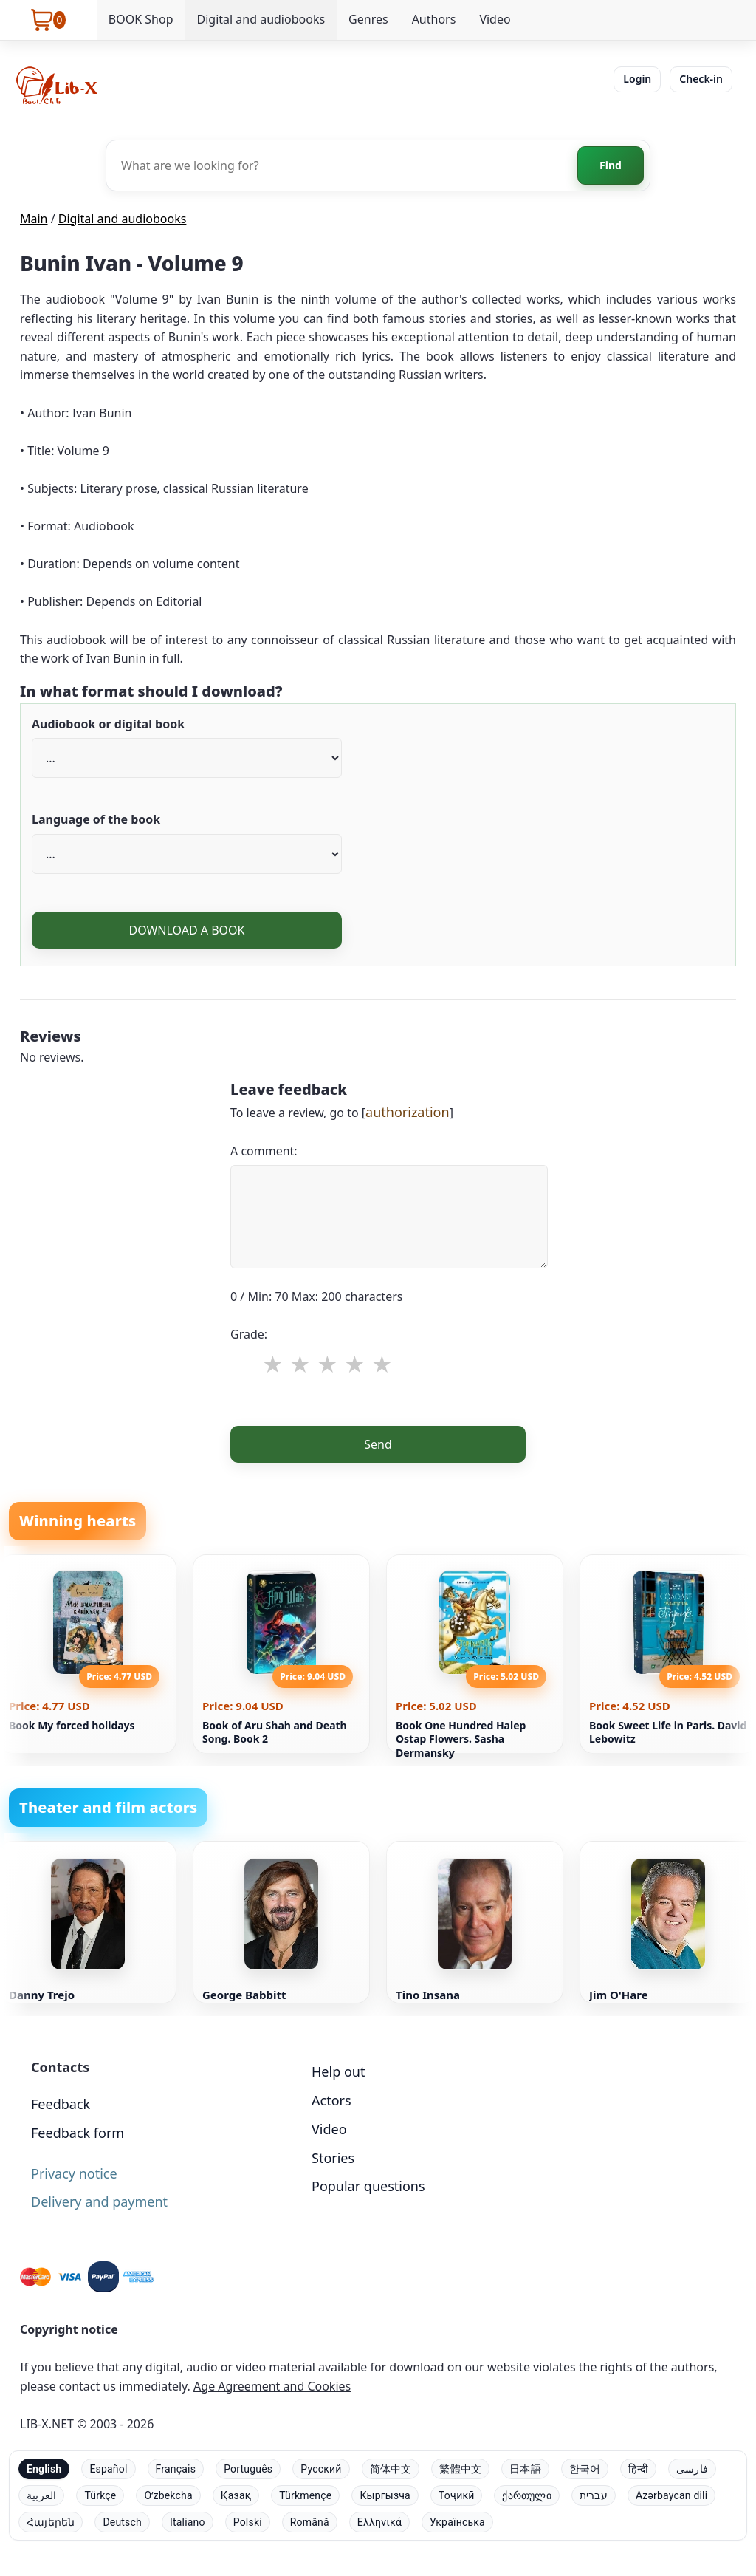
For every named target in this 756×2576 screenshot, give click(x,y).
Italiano (187, 2522)
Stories (333, 2158)
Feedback (60, 2104)
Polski (247, 2522)
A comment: (264, 1151)
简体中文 (391, 2469)
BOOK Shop (141, 19)
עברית (594, 2495)
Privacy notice (74, 2173)
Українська (457, 2522)
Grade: (248, 1334)
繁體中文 (460, 2469)
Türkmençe (305, 2495)
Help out (338, 2071)
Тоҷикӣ (457, 2495)
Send (378, 1444)
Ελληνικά (379, 2522)
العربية (41, 2495)
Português (248, 2469)
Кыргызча (385, 2495)
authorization (407, 1112)
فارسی (692, 2469)
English (44, 2469)
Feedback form (77, 2133)
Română (309, 2522)
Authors (434, 19)
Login (637, 79)
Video (494, 19)
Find (610, 165)
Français (176, 2469)
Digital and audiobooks (260, 19)
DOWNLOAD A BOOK (186, 930)
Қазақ (236, 2495)
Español (108, 2469)
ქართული (526, 2495)
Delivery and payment (99, 2201)
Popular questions (368, 2186)
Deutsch (122, 2522)
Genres (368, 19)
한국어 (585, 2469)
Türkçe (100, 2495)
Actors (331, 2100)
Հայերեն (51, 2522)
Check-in (701, 79)
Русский (320, 2469)
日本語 (525, 2469)
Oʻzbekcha (168, 2495)
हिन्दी (638, 2469)
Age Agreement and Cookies (272, 2386)
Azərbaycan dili (671, 2495)
